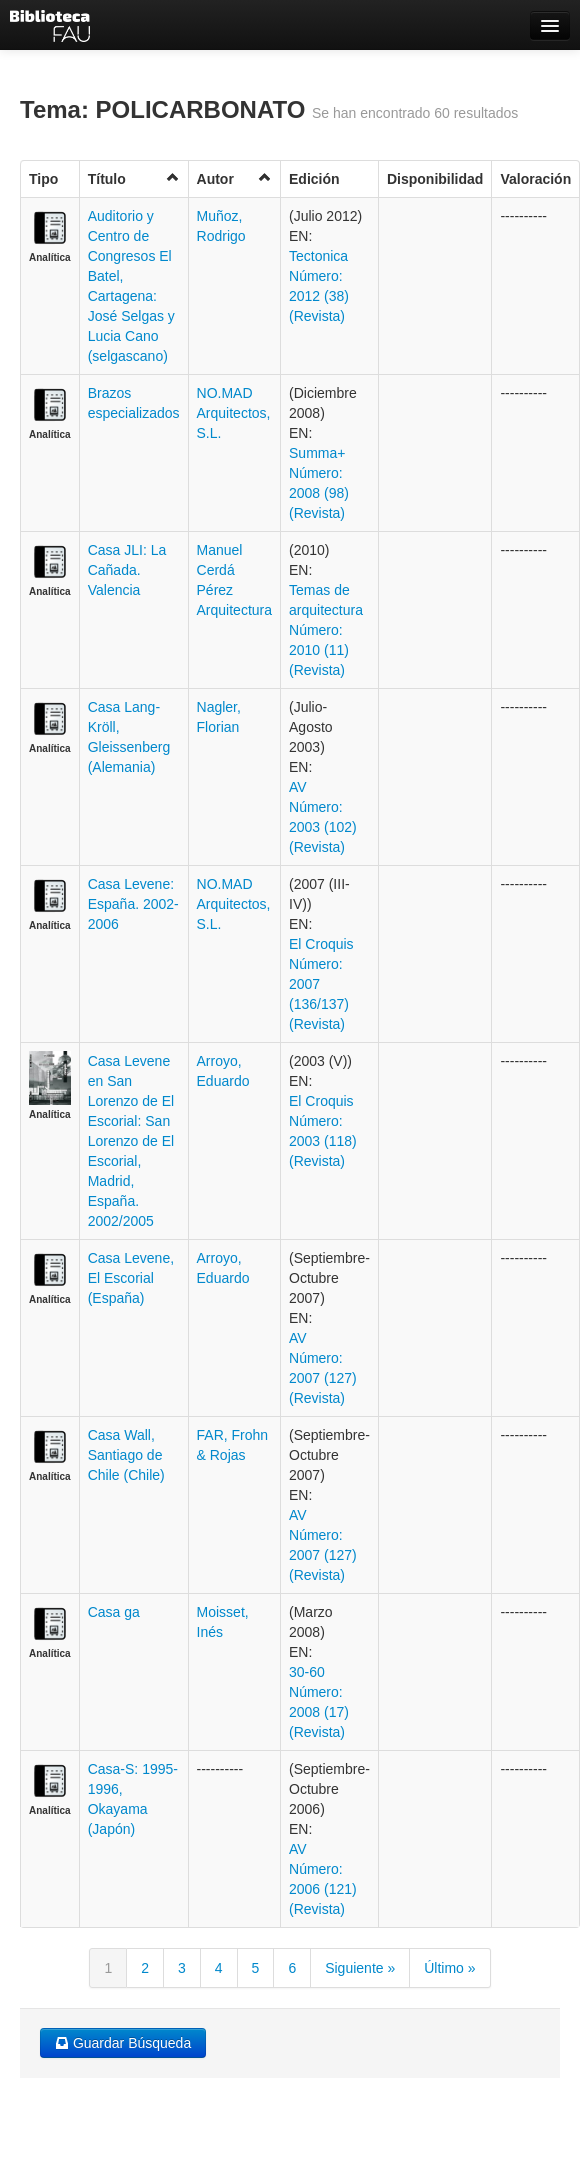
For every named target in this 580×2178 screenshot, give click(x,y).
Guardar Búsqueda (123, 2043)
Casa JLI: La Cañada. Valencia (127, 570)
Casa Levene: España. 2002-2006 (133, 904)
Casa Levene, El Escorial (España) (131, 1278)
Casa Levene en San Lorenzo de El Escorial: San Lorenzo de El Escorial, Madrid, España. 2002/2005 (131, 1141)
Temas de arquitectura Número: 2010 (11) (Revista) (326, 630)
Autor (234, 178)
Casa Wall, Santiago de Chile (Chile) (126, 1455)
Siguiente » (360, 1968)
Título (134, 178)
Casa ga (114, 1612)
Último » (449, 1968)
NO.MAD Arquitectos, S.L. (234, 413)
